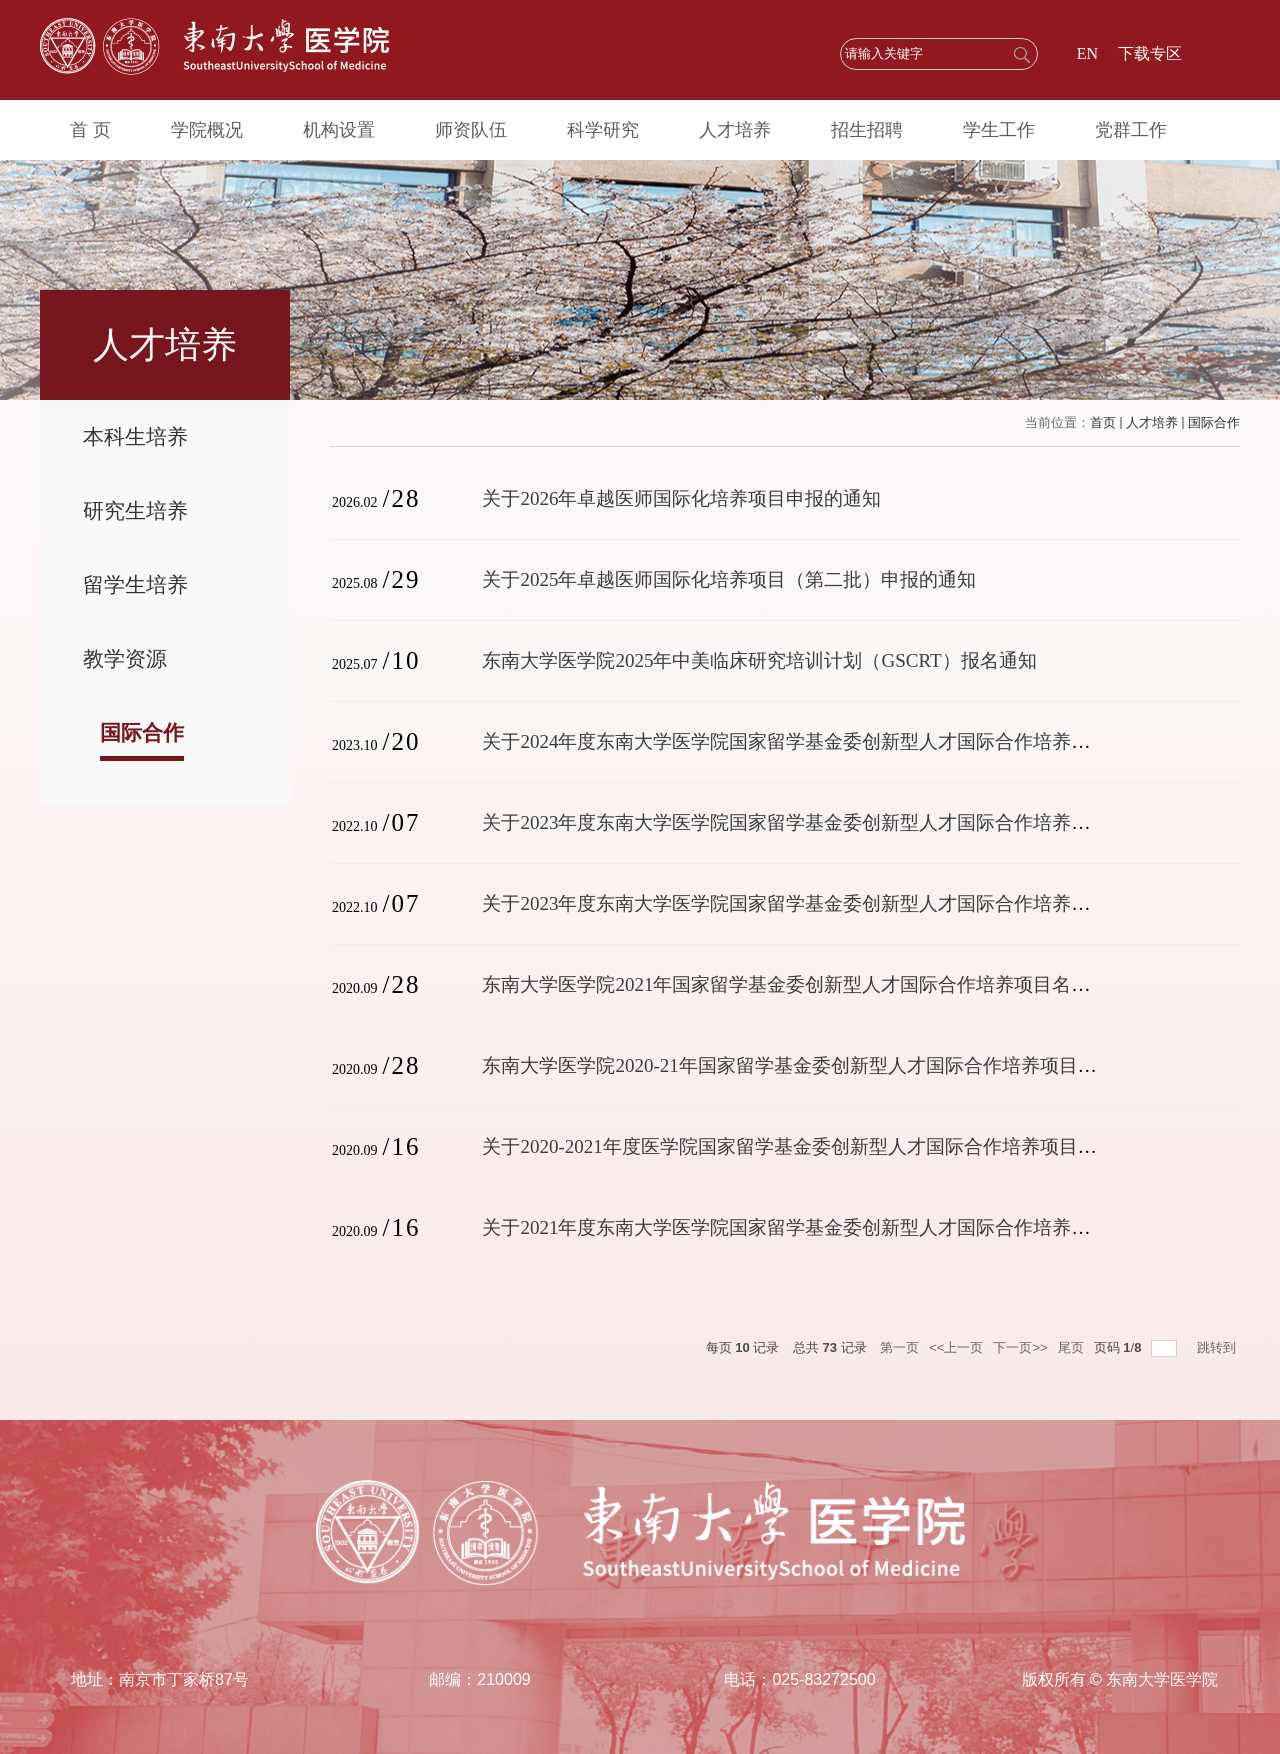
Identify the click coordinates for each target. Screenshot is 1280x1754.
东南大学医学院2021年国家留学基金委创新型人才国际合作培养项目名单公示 (805, 984)
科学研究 (600, 130)
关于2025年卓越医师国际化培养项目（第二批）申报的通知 (729, 579)
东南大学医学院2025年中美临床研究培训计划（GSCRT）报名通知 (759, 660)
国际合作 (1214, 422)
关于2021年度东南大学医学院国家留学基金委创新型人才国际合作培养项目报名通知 (833, 1227)
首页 (1103, 422)
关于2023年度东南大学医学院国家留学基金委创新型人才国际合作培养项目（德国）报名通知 (871, 903)
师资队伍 (469, 130)
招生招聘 (863, 130)
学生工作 (994, 130)
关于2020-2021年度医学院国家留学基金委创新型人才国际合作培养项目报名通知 (817, 1146)
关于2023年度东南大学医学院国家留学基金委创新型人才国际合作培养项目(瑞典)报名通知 (859, 822)
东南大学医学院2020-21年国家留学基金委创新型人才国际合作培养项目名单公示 (817, 1065)
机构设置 (337, 130)
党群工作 (1125, 130)
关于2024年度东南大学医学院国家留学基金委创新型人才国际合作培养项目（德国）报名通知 (871, 741)
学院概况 (206, 130)
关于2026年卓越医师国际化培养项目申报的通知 (681, 498)
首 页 (90, 130)
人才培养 (731, 130)
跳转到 (1218, 1347)
